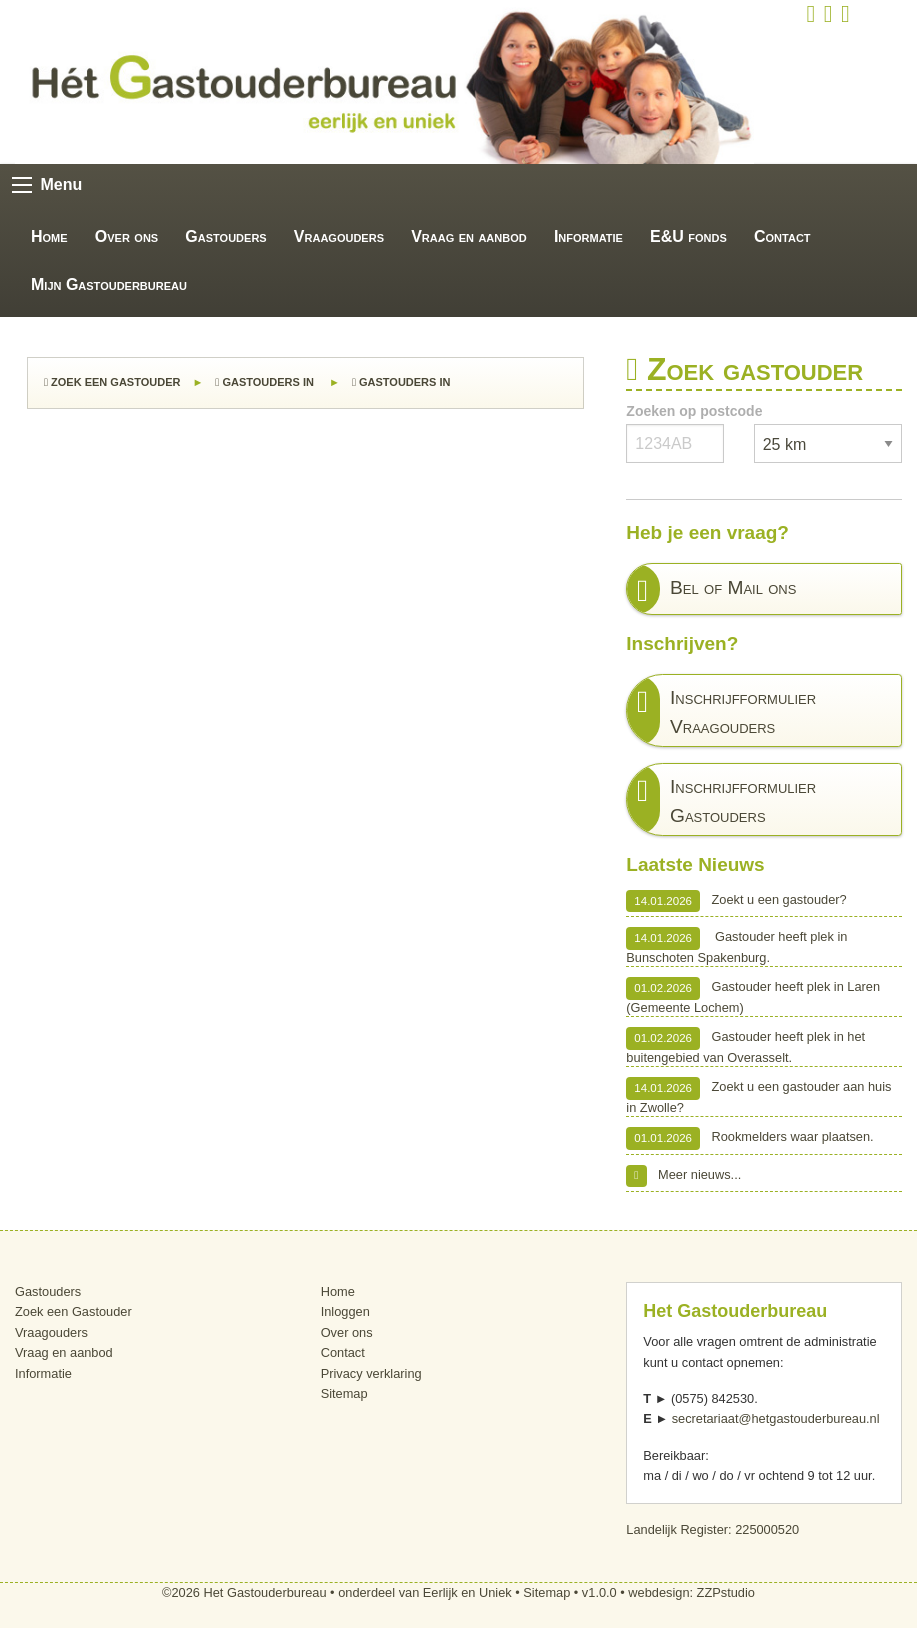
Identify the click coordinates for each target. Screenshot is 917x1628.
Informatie (588, 236)
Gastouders (225, 236)
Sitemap (344, 1393)
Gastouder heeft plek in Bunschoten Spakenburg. (736, 945)
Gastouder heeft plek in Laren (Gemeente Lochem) (753, 995)
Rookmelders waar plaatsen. (749, 1138)
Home (49, 236)
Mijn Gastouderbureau (109, 284)
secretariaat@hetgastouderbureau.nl (776, 1418)
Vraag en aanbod (469, 236)
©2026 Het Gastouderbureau (244, 1592)
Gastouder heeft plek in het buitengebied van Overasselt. (745, 1045)
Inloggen (345, 1311)
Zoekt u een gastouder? (736, 901)
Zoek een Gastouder (112, 382)
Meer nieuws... (683, 1176)
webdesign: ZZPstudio (691, 1592)
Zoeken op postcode (694, 411)
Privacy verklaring (371, 1373)
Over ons (126, 236)
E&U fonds (688, 236)
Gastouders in (266, 382)
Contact (782, 236)
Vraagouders (339, 236)
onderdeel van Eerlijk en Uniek (425, 1592)
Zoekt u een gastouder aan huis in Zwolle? (758, 1095)
